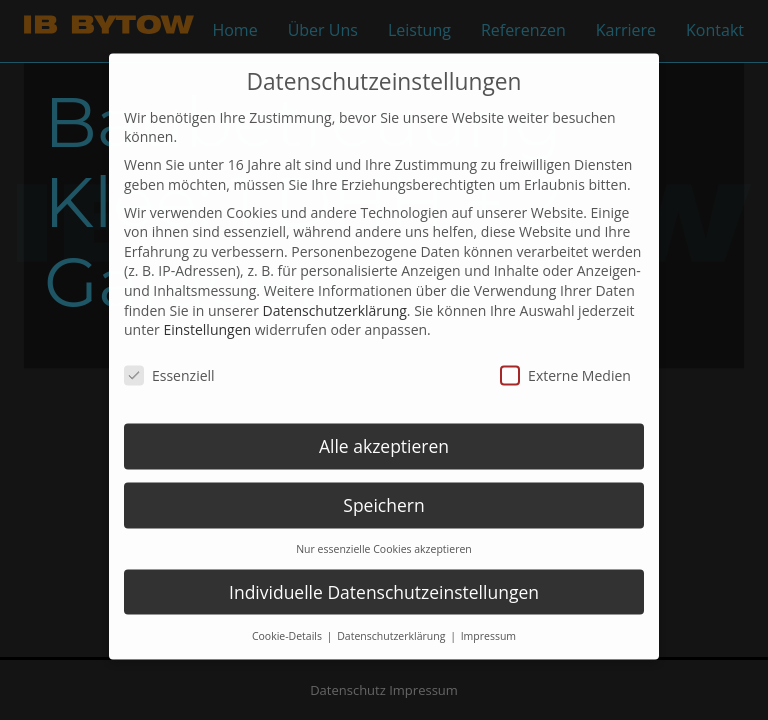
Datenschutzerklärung (335, 292)
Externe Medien (565, 357)
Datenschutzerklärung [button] (392, 618)
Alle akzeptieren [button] (384, 428)
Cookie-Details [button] (288, 618)
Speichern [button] (383, 487)
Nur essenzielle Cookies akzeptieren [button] (384, 531)
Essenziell (169, 357)
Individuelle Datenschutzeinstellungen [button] (384, 574)
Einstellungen (207, 312)
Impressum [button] (488, 618)
